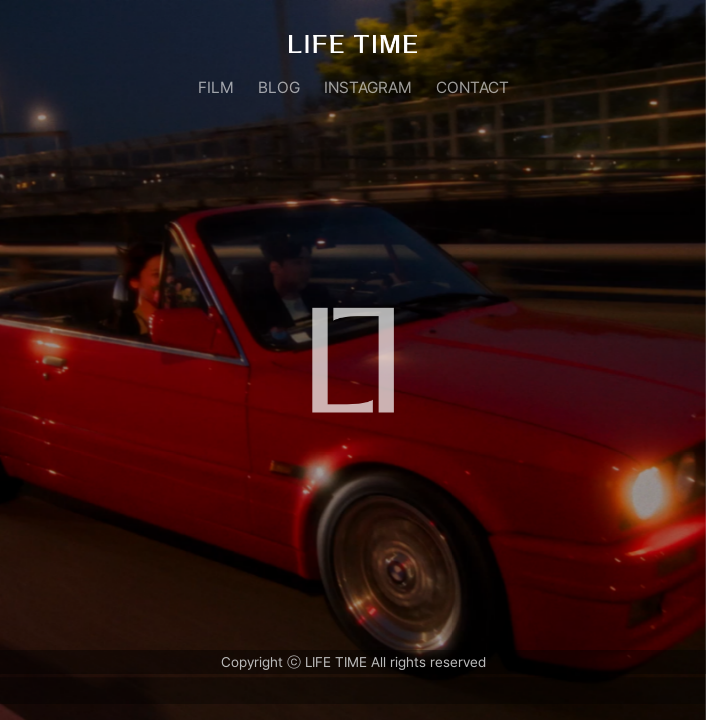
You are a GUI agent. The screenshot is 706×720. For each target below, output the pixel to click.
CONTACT (472, 87)
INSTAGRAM (368, 87)
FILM (216, 87)
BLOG (279, 87)
